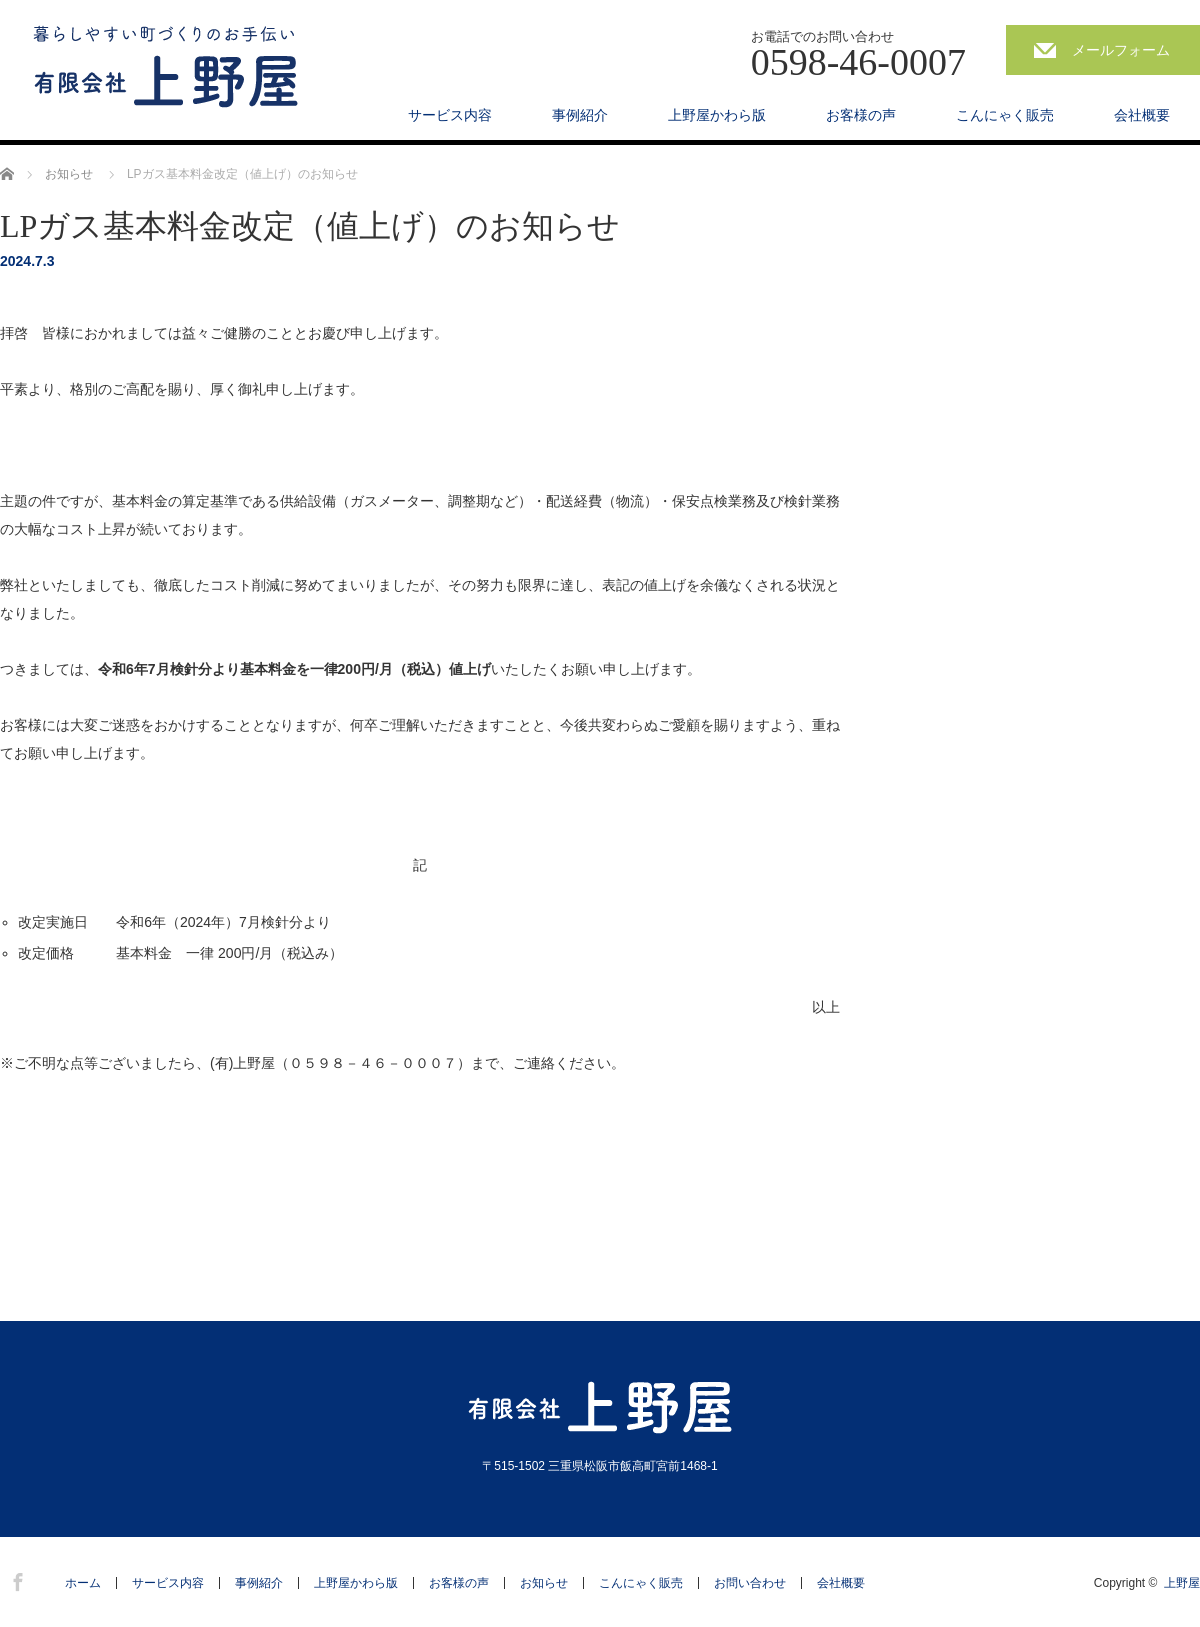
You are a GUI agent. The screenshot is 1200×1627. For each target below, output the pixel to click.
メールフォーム (1121, 50)
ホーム (83, 1583)
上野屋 (1182, 1583)
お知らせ (544, 1583)
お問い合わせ (750, 1583)
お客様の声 (861, 115)
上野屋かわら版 (717, 115)
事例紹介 (580, 115)
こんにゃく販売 (1005, 115)
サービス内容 (450, 115)
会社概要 (1142, 115)
